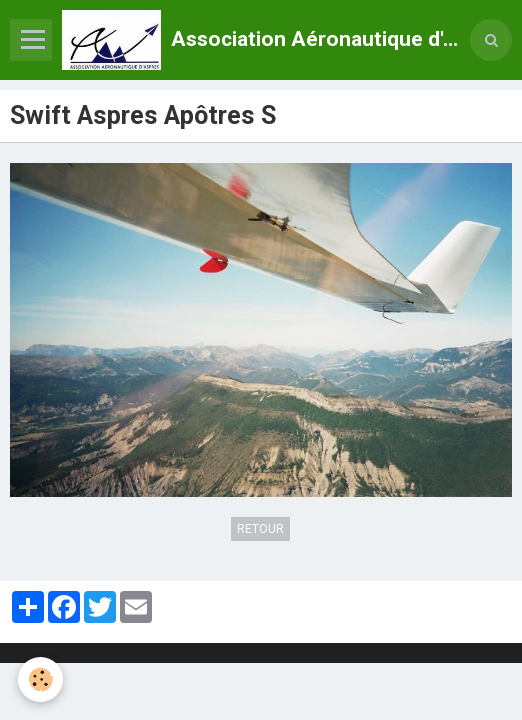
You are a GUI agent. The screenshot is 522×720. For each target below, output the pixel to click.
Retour (260, 529)
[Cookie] (40, 679)
